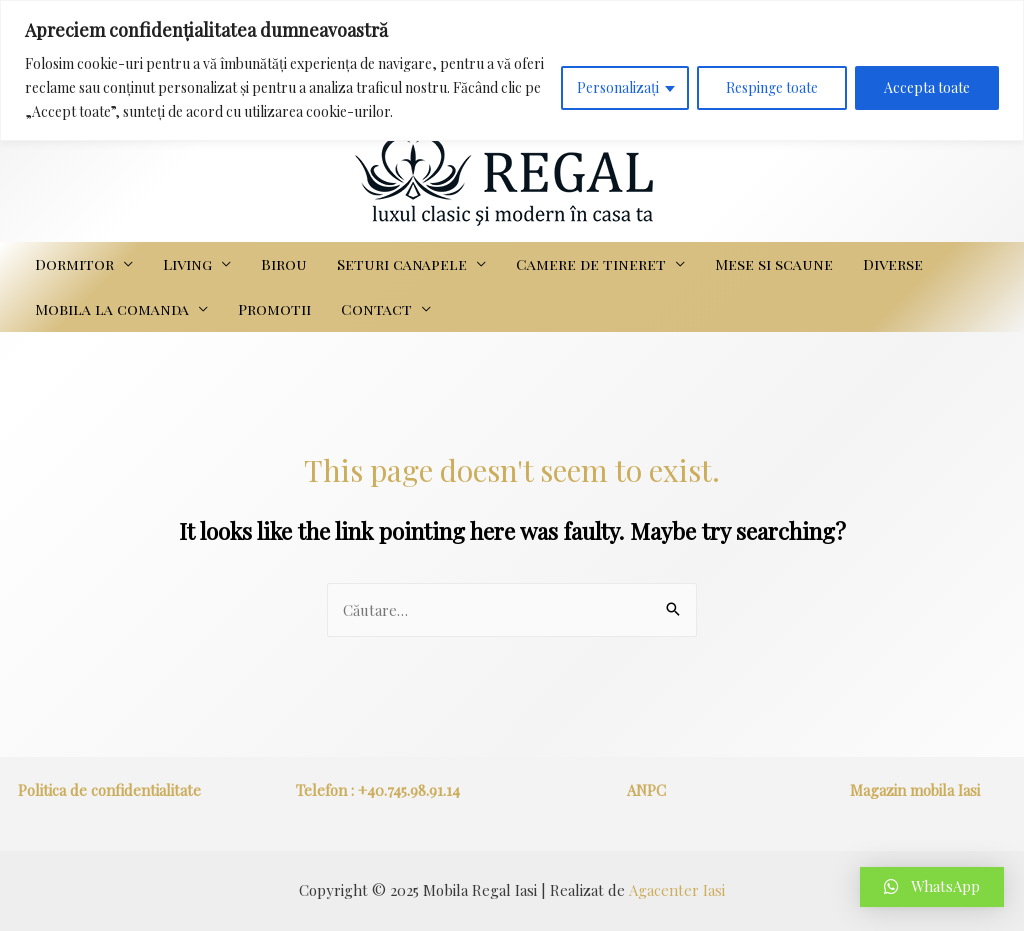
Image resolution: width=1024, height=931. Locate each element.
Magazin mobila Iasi (914, 790)
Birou (284, 264)
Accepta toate (927, 87)
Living (187, 264)
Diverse (893, 264)
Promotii (274, 309)
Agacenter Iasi (677, 890)
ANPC (646, 790)
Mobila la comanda (112, 309)
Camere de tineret (591, 264)
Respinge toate (772, 87)
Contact (376, 309)
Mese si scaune (774, 264)
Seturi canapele (402, 264)
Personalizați (618, 87)
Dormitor (74, 264)
